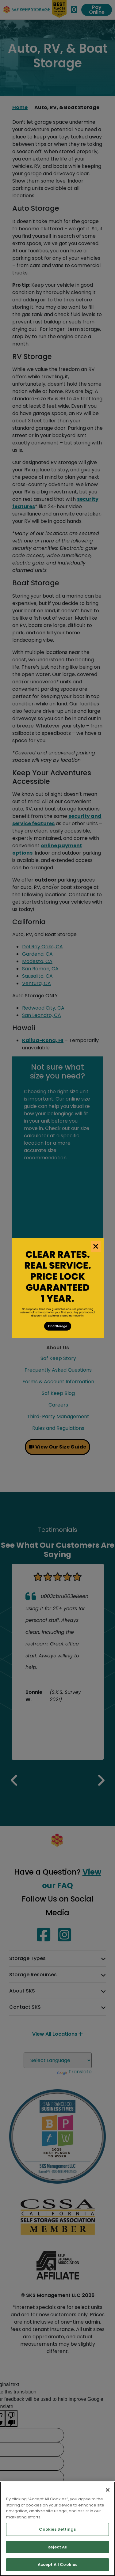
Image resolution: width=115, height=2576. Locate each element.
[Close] (107, 2490)
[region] (57, 2528)
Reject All (57, 2547)
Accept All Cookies (57, 2564)
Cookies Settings (57, 2529)
